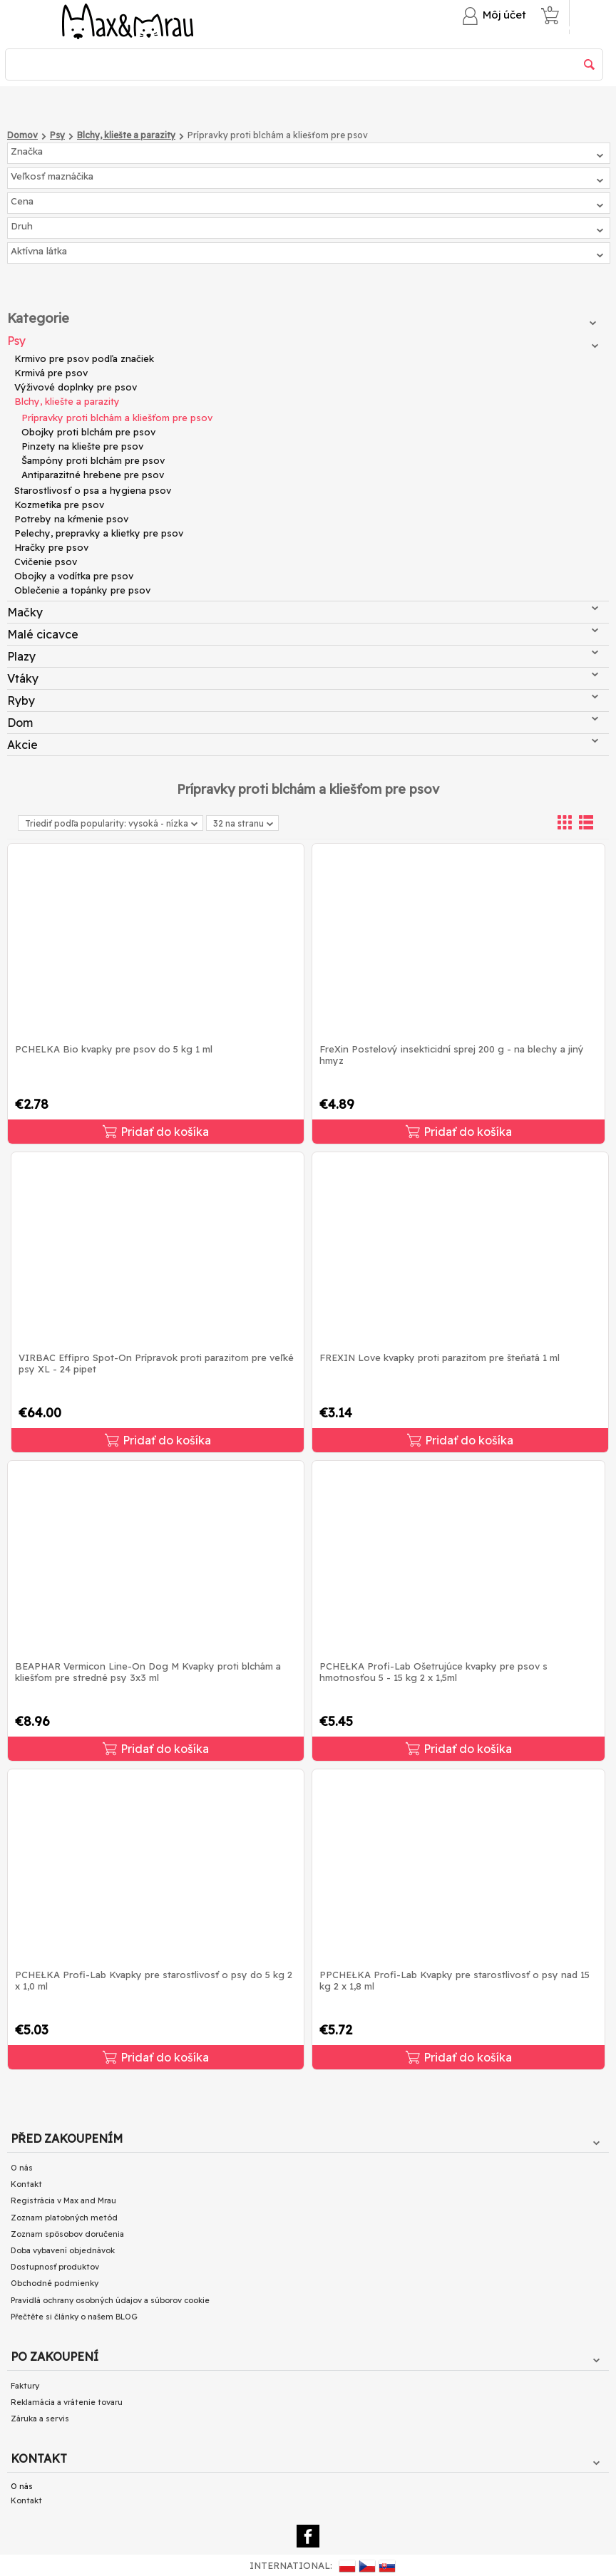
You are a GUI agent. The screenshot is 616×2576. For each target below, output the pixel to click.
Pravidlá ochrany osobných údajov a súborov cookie (110, 2300)
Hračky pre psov (51, 547)
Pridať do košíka (156, 1131)
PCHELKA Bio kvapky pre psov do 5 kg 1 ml (113, 1049)
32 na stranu (243, 824)
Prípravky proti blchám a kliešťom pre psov (116, 417)
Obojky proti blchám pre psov (88, 432)
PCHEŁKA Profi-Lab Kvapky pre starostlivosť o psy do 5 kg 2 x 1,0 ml (153, 1980)
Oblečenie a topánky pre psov (82, 590)
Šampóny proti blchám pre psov (93, 460)
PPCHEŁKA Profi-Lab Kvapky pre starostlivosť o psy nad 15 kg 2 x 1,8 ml (454, 1980)
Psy (302, 340)
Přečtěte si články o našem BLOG (74, 2317)
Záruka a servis (40, 2419)
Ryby (302, 700)
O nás (22, 2168)
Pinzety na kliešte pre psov (82, 446)
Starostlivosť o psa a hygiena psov (92, 490)
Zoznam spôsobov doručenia (67, 2234)
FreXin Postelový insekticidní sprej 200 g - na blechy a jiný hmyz (451, 1054)
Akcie (302, 745)
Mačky (302, 612)
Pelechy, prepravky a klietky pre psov (98, 533)
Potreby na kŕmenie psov (71, 518)
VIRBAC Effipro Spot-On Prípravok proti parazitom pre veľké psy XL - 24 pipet (156, 1363)
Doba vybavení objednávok (63, 2250)
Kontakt (26, 2184)
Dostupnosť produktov (55, 2267)
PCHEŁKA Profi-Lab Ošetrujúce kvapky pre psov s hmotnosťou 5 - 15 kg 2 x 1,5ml (433, 1671)
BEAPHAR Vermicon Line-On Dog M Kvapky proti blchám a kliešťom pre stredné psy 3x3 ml (148, 1671)
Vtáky (302, 678)
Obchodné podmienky (54, 2283)
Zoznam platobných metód (64, 2218)
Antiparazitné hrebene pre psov (92, 474)
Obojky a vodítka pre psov (73, 575)
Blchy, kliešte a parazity (67, 401)
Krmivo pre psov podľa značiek (84, 358)
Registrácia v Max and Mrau (63, 2200)
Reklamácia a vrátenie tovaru (67, 2402)
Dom (302, 722)
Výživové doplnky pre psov (75, 387)
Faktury (25, 2386)
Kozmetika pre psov (59, 504)
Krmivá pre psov (51, 372)
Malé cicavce (302, 634)
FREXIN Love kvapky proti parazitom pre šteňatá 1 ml (439, 1357)
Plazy (302, 656)
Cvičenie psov (45, 561)
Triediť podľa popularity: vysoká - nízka (111, 823)
